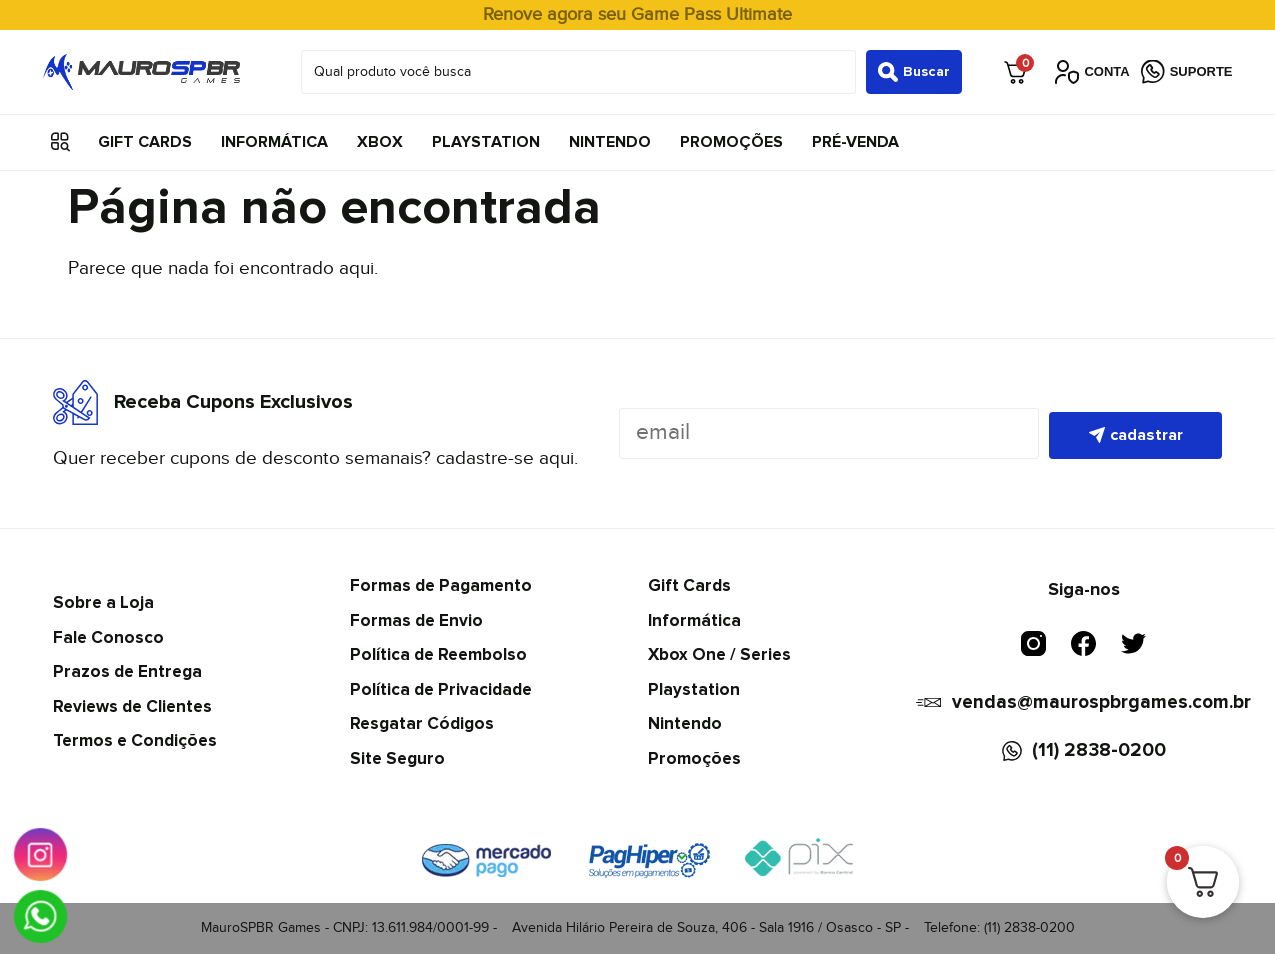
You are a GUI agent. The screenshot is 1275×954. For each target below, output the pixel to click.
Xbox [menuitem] (380, 142)
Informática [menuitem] (274, 142)
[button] (60, 142)
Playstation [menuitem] (486, 142)
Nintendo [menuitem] (610, 142)
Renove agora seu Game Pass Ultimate (637, 14)
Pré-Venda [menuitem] (855, 142)
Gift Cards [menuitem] (145, 142)
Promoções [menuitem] (731, 142)
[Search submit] (914, 72)
